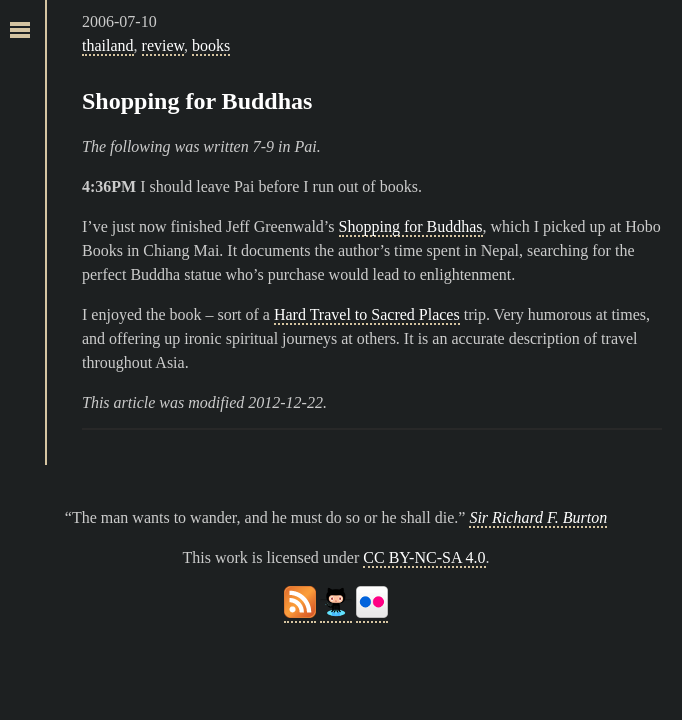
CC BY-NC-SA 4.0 (424, 557)
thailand (108, 45)
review (163, 45)
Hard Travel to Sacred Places (367, 314)
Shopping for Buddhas (197, 101)
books (211, 45)
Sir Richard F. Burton (538, 517)
